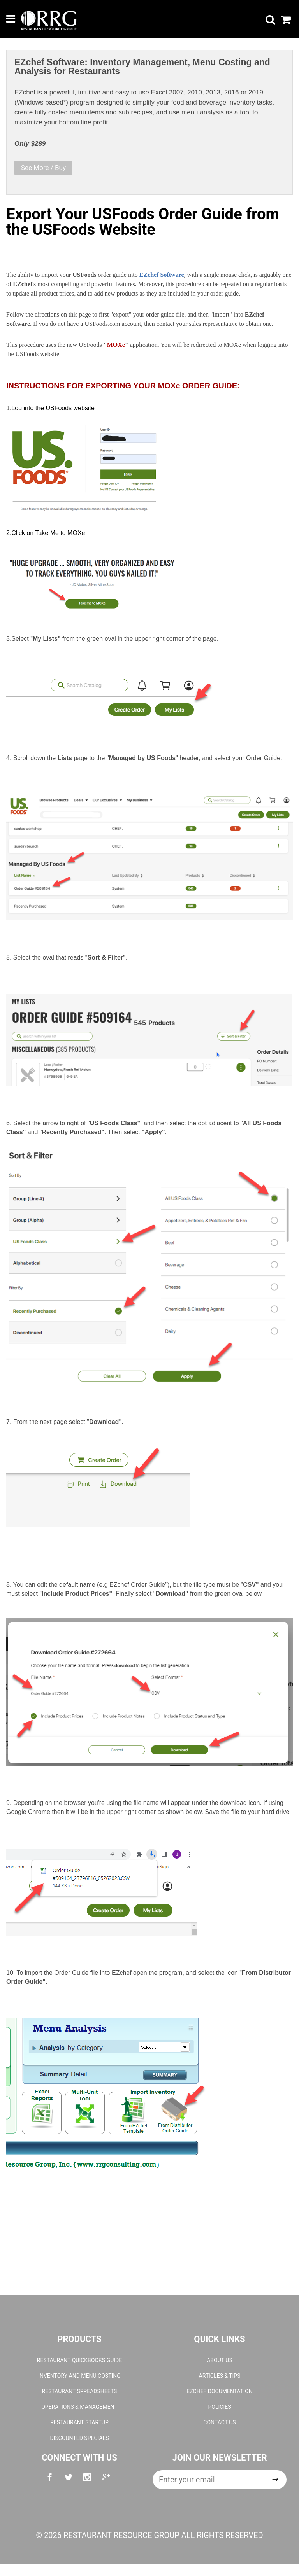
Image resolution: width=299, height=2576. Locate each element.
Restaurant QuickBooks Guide (79, 2360)
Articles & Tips (220, 2376)
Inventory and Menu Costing (79, 2376)
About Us (219, 2360)
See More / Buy (43, 167)
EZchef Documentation (219, 2391)
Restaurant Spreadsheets (79, 2391)
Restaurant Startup (79, 2422)
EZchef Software (161, 274)
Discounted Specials (79, 2438)
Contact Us (219, 2422)
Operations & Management (79, 2407)
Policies (219, 2407)
